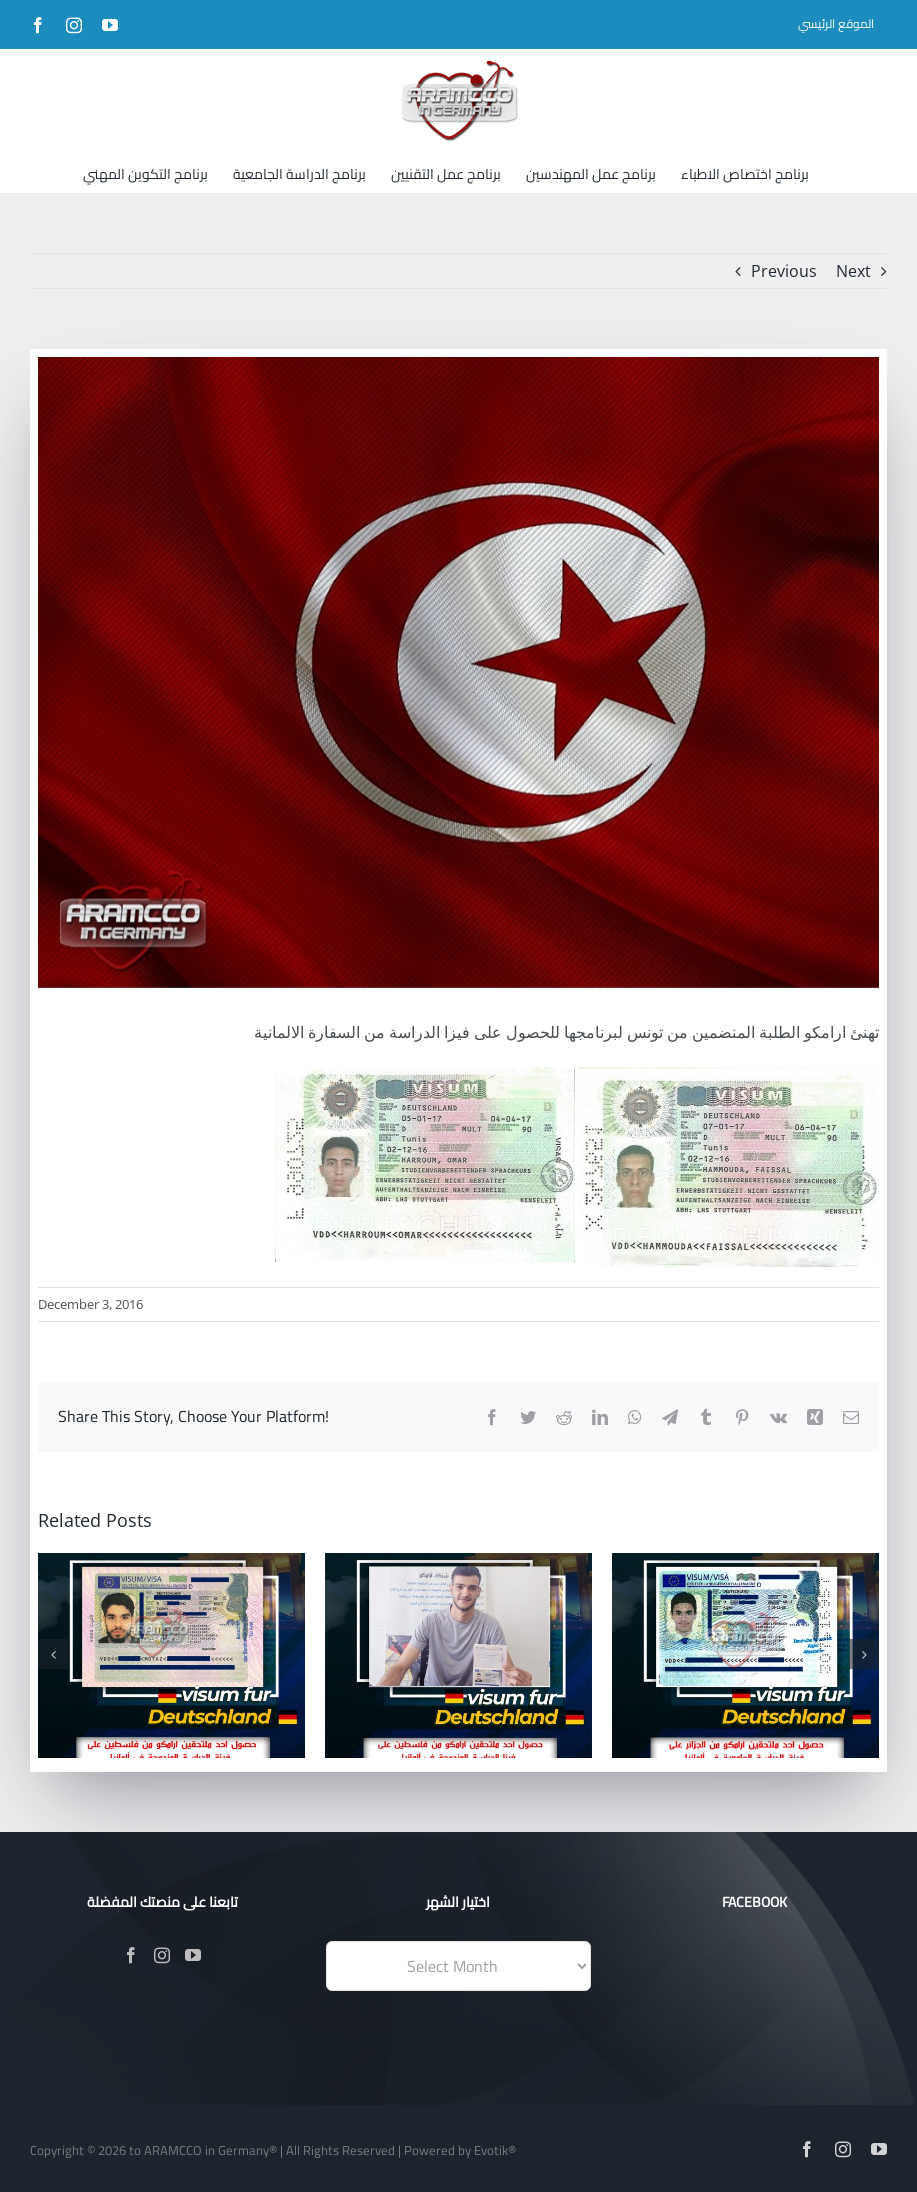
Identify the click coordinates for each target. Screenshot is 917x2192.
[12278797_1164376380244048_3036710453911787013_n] (458, 672)
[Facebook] (131, 1955)
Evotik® (495, 2150)
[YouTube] (193, 1955)
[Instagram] (162, 1955)
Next (853, 271)
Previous (784, 271)
